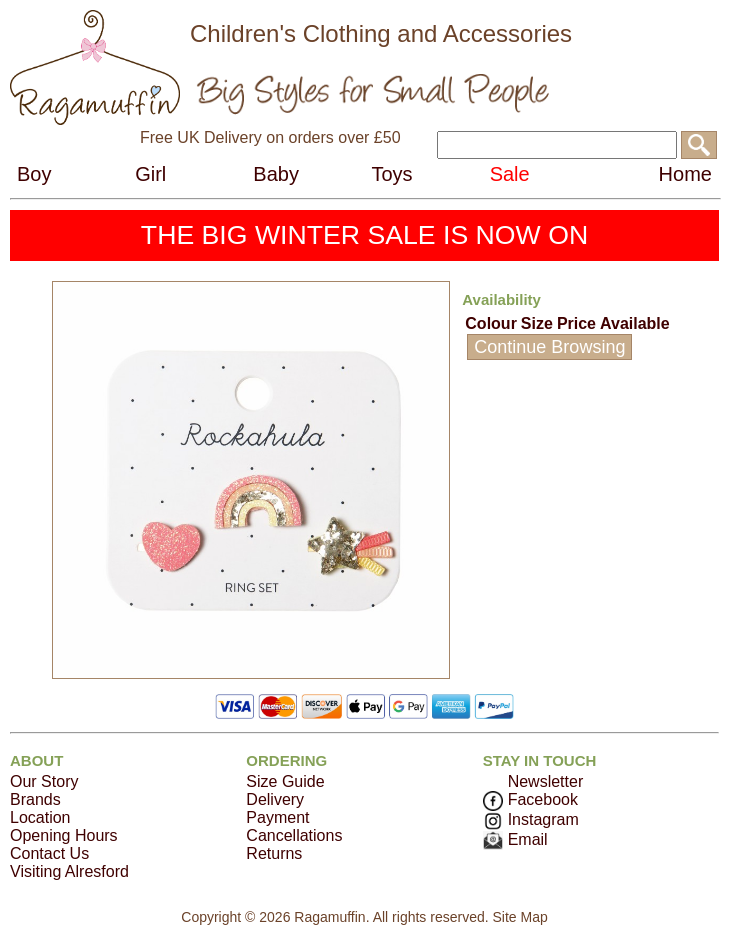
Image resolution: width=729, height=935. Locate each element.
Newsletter (546, 781)
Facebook (530, 799)
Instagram (531, 819)
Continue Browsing (549, 347)
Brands (35, 799)
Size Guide (285, 781)
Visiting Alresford (69, 871)
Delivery (275, 799)
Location (40, 817)
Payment (277, 817)
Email (515, 839)
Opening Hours (64, 835)
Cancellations (294, 835)
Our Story (44, 781)
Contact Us (49, 853)
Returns (274, 853)
